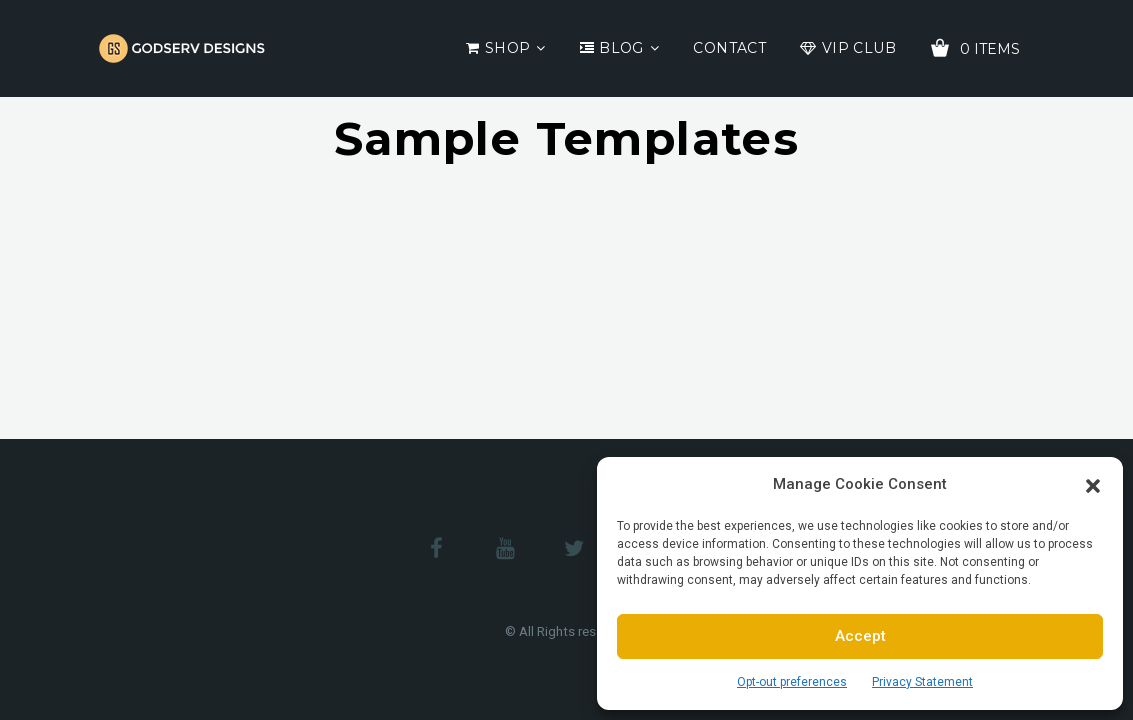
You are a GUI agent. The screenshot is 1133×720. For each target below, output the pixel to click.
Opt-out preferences (792, 682)
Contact (729, 48)
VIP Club (859, 48)
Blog (621, 48)
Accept (860, 636)
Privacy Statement (922, 682)
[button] (1093, 484)
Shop (508, 48)
